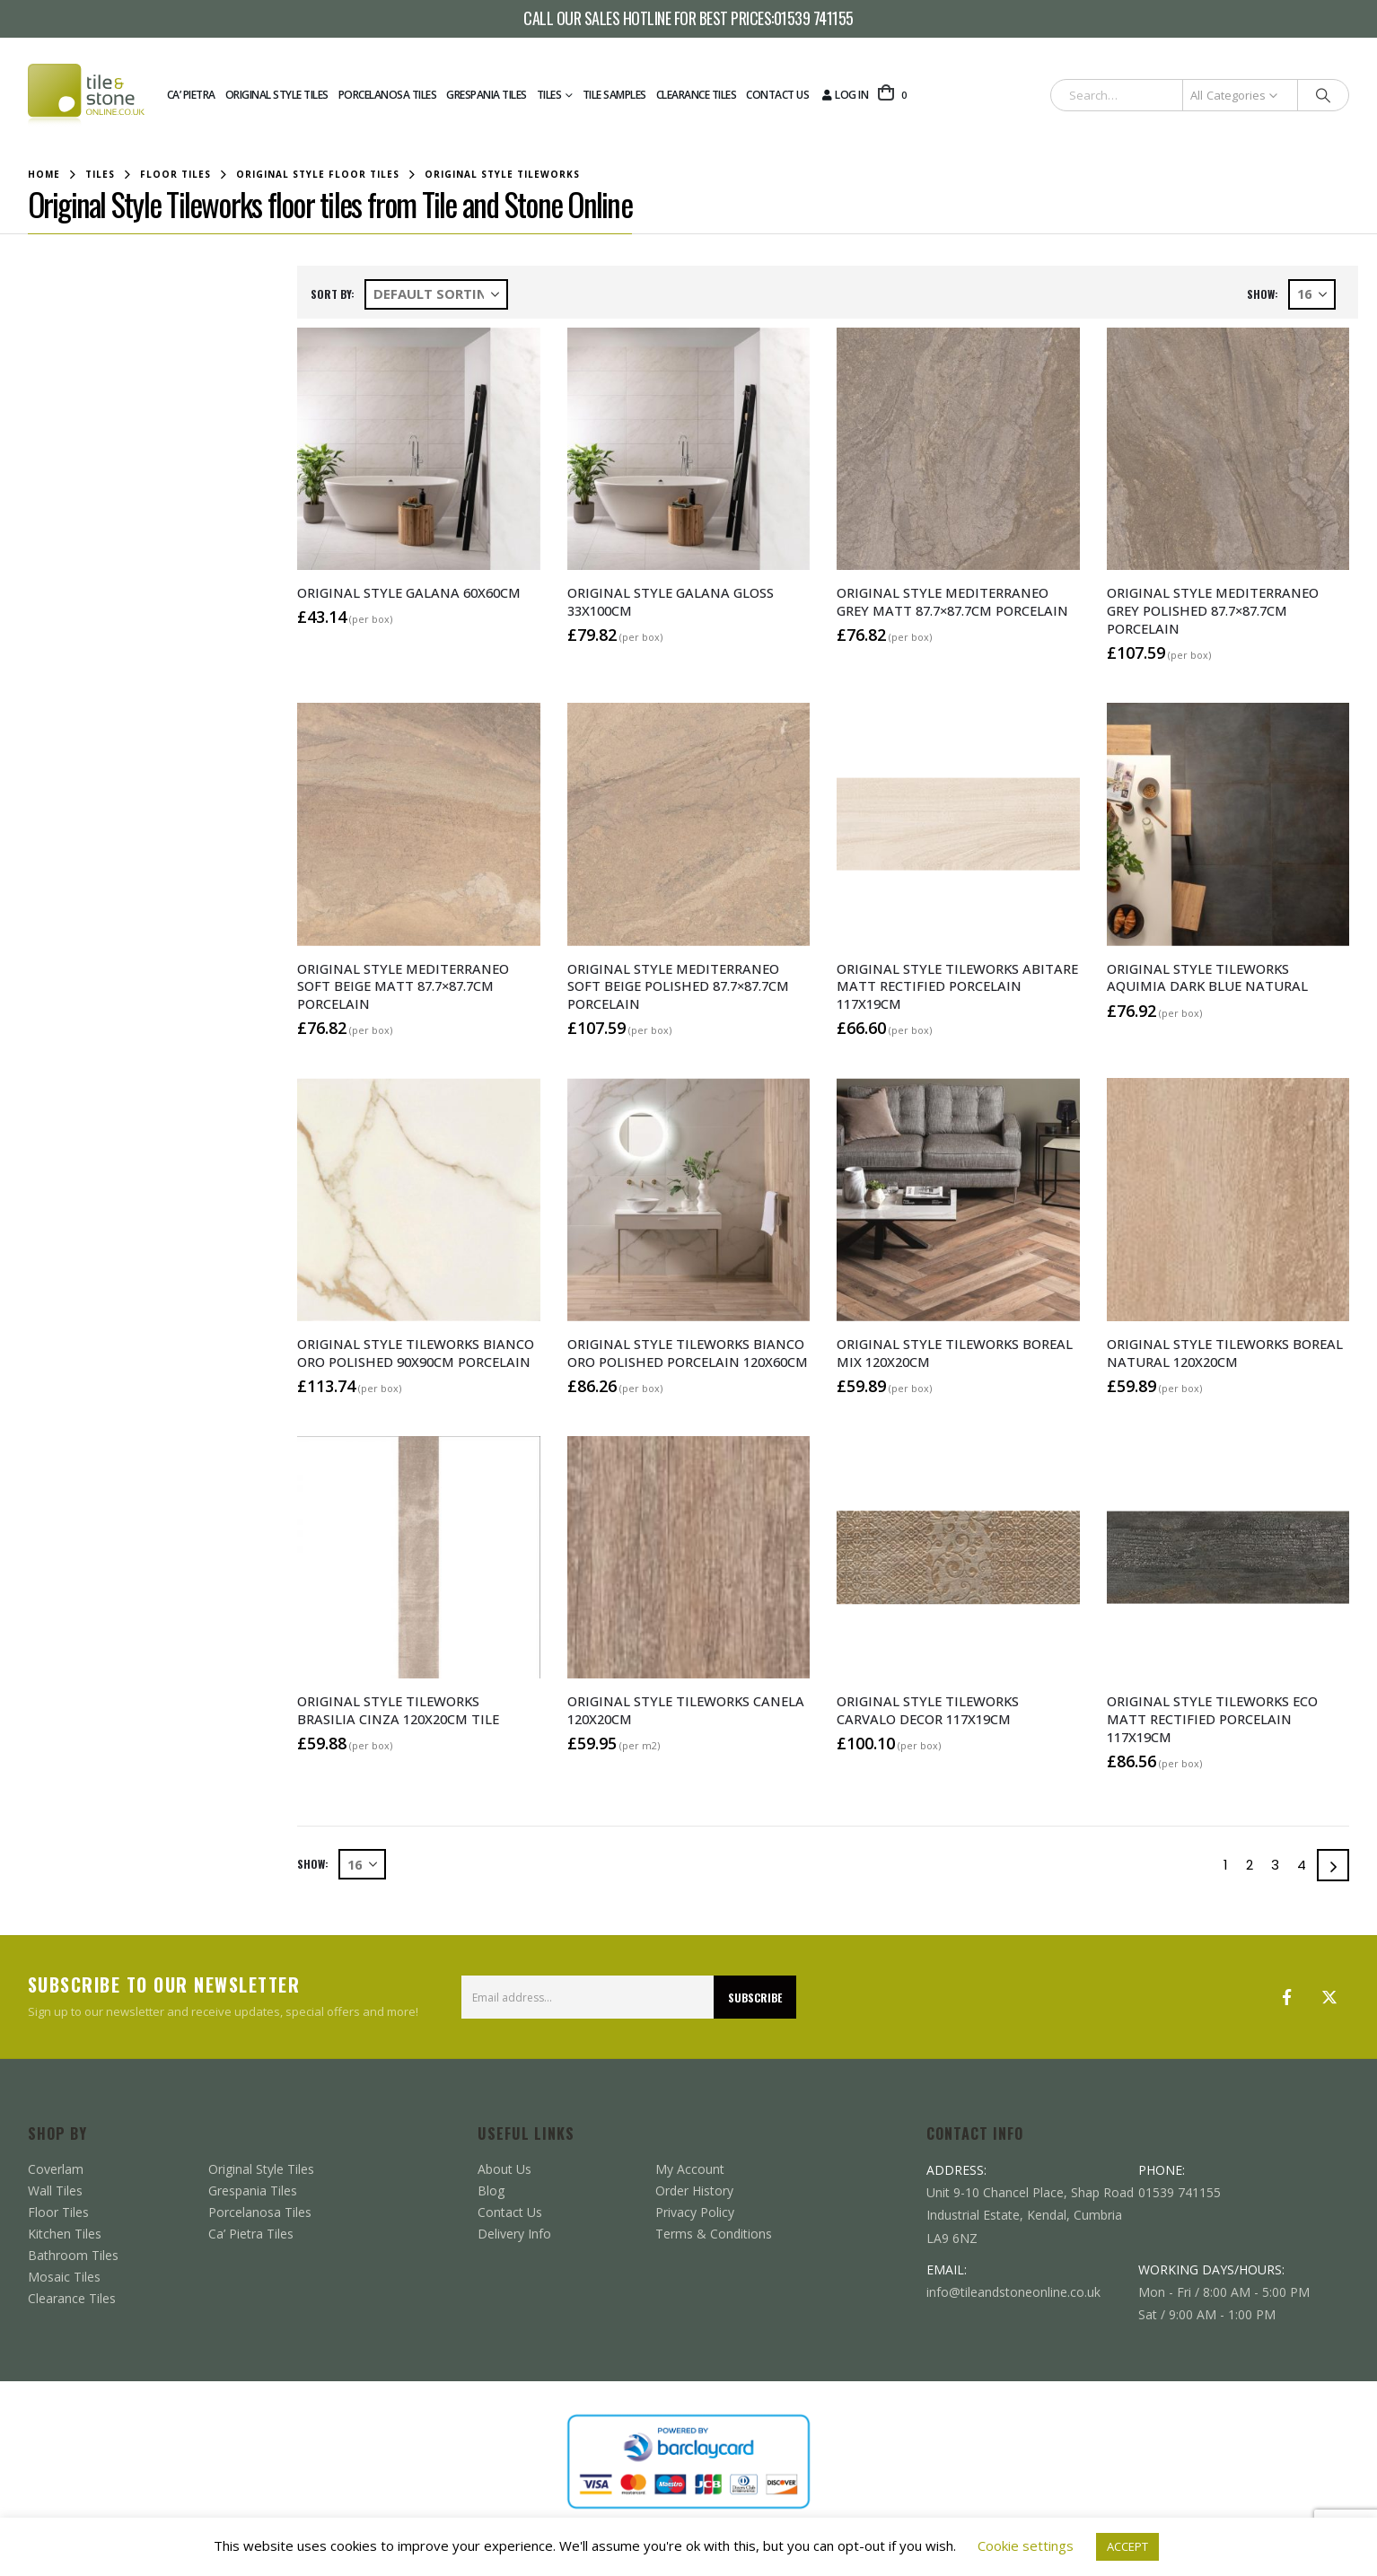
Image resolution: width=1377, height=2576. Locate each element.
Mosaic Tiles (64, 2276)
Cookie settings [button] (1026, 2545)
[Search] (1323, 95)
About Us (504, 2168)
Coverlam (55, 2168)
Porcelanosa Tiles (387, 94)
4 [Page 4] (1301, 1864)
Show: (1262, 294)
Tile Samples (614, 94)
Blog (491, 2190)
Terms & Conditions (713, 2233)
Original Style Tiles (277, 94)
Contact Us (777, 94)
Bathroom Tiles (73, 2255)
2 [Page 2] (1249, 1864)
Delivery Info (514, 2233)
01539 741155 (814, 19)
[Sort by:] (436, 294)
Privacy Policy (694, 2212)
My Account (689, 2168)
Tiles (549, 94)
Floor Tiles (58, 2212)
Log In (843, 94)
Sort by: (333, 294)
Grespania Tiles (486, 94)
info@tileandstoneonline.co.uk (1013, 2291)
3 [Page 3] (1275, 1864)
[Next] (1333, 1865)
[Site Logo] (86, 95)
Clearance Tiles (696, 94)
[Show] (1312, 294)
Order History (694, 2190)
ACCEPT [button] (1127, 2546)
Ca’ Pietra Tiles (251, 2233)
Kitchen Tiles (64, 2233)
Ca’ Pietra (191, 94)
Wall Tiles (55, 2190)
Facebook (1286, 1997)
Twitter (1329, 1997)
